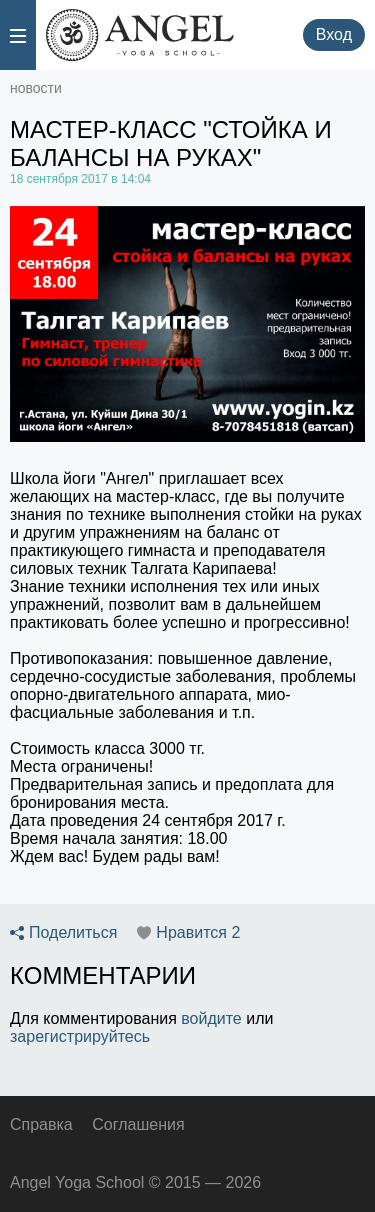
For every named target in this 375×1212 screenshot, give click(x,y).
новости (36, 88)
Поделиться (73, 933)
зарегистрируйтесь (80, 1036)
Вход (334, 34)
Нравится (198, 933)
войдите (211, 1018)
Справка (41, 1124)
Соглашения (138, 1124)
